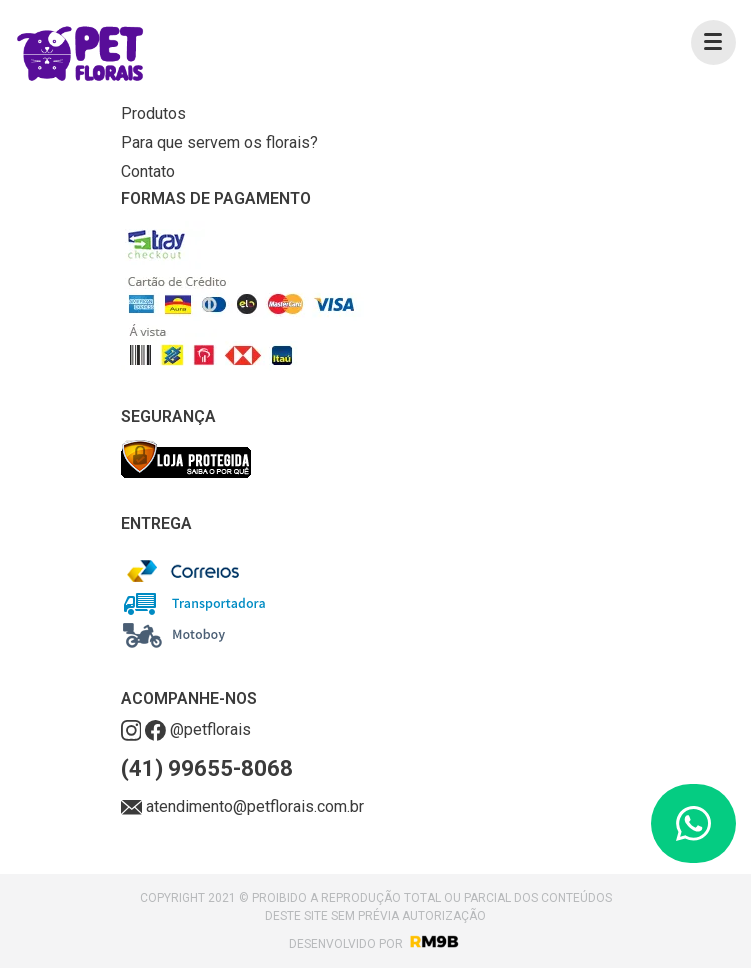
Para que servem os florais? (219, 142)
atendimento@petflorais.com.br (243, 806)
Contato (148, 171)
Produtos (153, 113)
